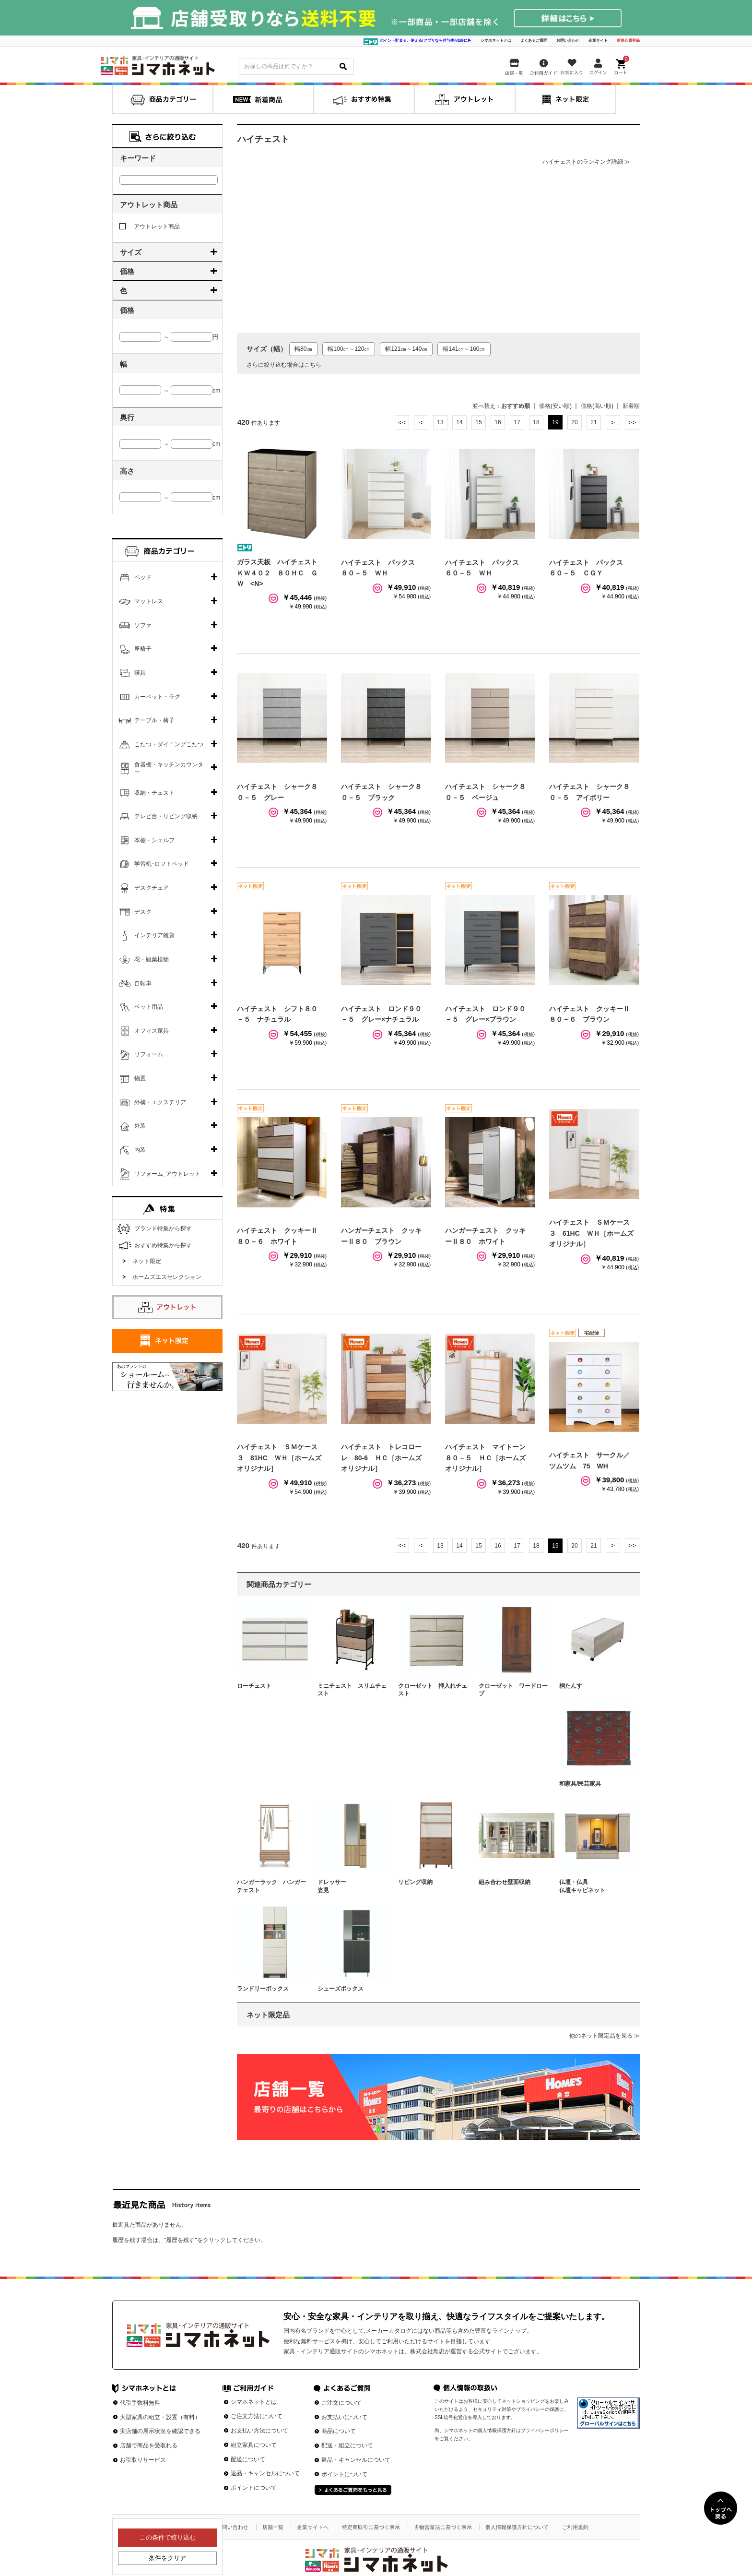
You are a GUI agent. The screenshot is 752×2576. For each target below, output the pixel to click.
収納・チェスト (154, 792)
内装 (140, 1149)
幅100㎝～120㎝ (349, 349)
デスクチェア (151, 887)
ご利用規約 (575, 2527)
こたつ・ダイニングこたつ (168, 744)
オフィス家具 (151, 1030)
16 (497, 422)
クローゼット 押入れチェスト (432, 1689)
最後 (632, 422)
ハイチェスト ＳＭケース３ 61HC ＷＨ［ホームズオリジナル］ (591, 1233)
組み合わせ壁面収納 (504, 1882)
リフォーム (148, 1054)
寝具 (140, 672)
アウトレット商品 (149, 226)
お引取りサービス (143, 2460)
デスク (143, 911)
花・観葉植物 (151, 959)
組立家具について (254, 2445)
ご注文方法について (256, 2416)
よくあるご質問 (533, 40)
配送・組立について (347, 2445)
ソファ (143, 625)
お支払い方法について (259, 2430)
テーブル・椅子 (154, 720)
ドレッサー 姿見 (352, 1886)
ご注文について (341, 2402)
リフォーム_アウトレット (167, 1173)
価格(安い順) (555, 406)
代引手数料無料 (140, 2402)
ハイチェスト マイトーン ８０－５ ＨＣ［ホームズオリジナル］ (488, 1457)
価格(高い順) (597, 406)
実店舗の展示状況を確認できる (160, 2431)
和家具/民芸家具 (580, 1783)
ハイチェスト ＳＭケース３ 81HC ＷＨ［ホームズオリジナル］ (279, 1457)
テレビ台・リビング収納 (166, 816)
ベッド (143, 577)
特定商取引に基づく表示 (371, 2527)
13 (440, 422)
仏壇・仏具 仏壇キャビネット (593, 1886)
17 (517, 422)
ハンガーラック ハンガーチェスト (271, 1886)
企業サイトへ (313, 2527)
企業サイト (598, 40)
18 (536, 422)
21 (593, 422)
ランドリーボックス (263, 1988)
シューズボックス (340, 1988)
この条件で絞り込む (168, 2537)
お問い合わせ (567, 40)
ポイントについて (254, 2487)
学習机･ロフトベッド (161, 863)
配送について (248, 2459)
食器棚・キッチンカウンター (168, 768)
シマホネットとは (496, 40)
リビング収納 (415, 1882)
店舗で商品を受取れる (148, 2445)
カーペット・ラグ (157, 696)
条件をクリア (167, 2558)
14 (459, 422)
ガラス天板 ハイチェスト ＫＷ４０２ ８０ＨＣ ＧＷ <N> (280, 572)
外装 (140, 1125)
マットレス (148, 601)
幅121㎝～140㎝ (406, 349)
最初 (402, 422)
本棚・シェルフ (154, 840)
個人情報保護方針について (517, 2527)
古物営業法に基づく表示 (443, 2527)
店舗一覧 (272, 2527)
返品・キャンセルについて (265, 2473)
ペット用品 (148, 1006)
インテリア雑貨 (154, 935)
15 (478, 422)
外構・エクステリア (160, 1102)
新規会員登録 (628, 40)
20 (574, 422)
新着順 (631, 406)
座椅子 (143, 648)
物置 (140, 1078)
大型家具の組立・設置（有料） (160, 2417)
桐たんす (570, 1685)
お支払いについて (344, 2417)
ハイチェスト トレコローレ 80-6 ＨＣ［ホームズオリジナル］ (381, 1457)
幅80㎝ (303, 349)
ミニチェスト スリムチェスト (352, 1689)
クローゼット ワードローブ (513, 1689)
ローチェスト (254, 1685)
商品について (338, 2431)
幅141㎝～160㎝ (464, 349)
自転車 (143, 983)
